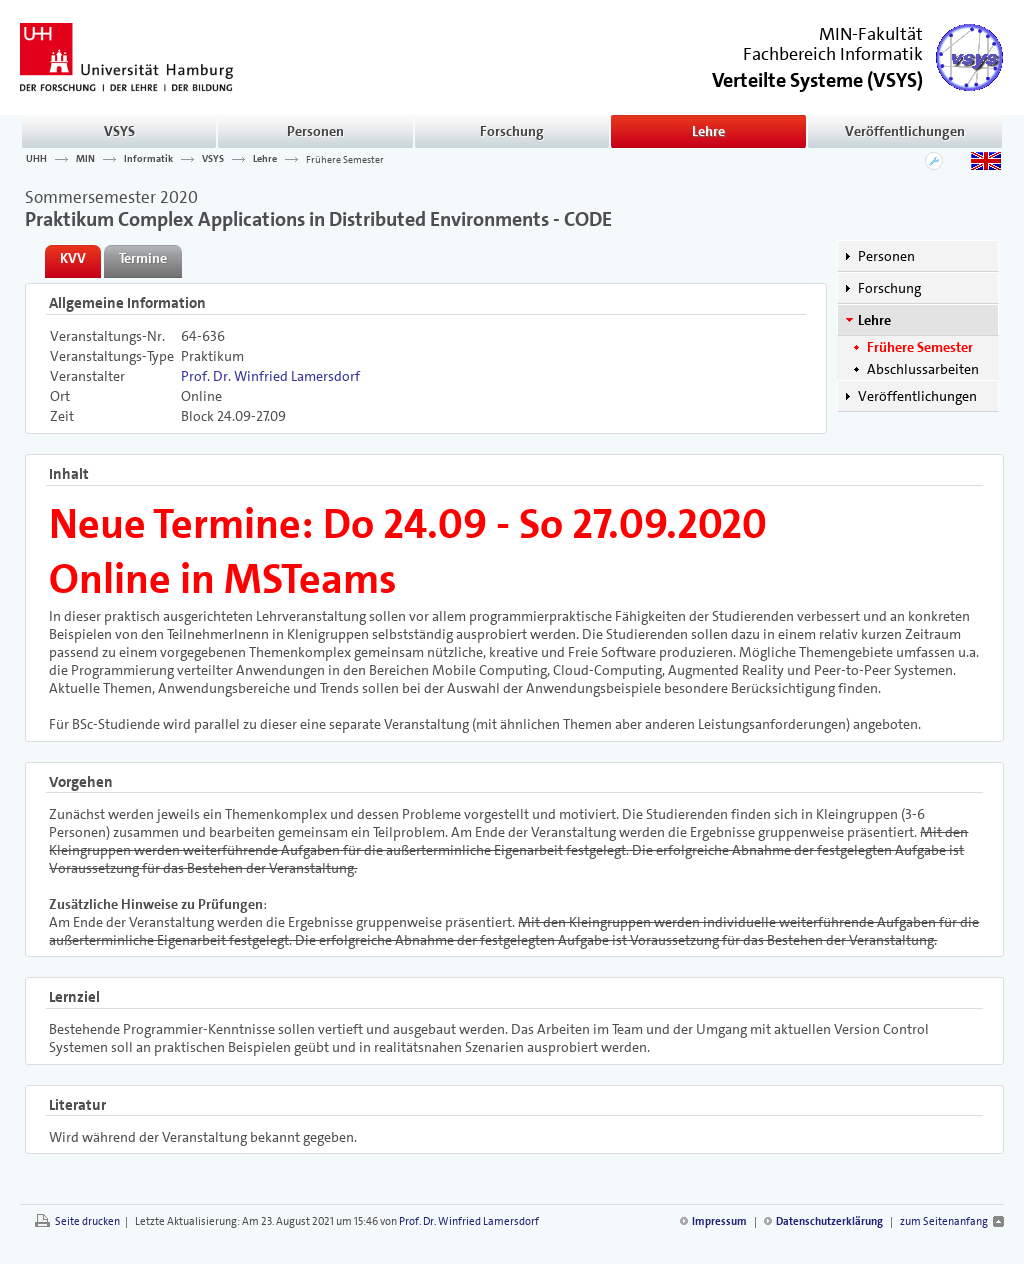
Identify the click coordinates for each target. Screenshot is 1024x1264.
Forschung (512, 131)
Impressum (719, 1221)
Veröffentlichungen (905, 131)
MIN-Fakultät (871, 34)
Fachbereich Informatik (833, 54)
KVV (73, 258)
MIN (85, 159)
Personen (315, 131)
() (817, 78)
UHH (36, 159)
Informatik (148, 159)
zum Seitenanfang (944, 1221)
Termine (143, 258)
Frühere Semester (345, 159)
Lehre (708, 131)
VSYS (119, 131)
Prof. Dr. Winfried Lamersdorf (270, 376)
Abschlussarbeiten (923, 369)
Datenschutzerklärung (829, 1221)
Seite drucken (87, 1221)
